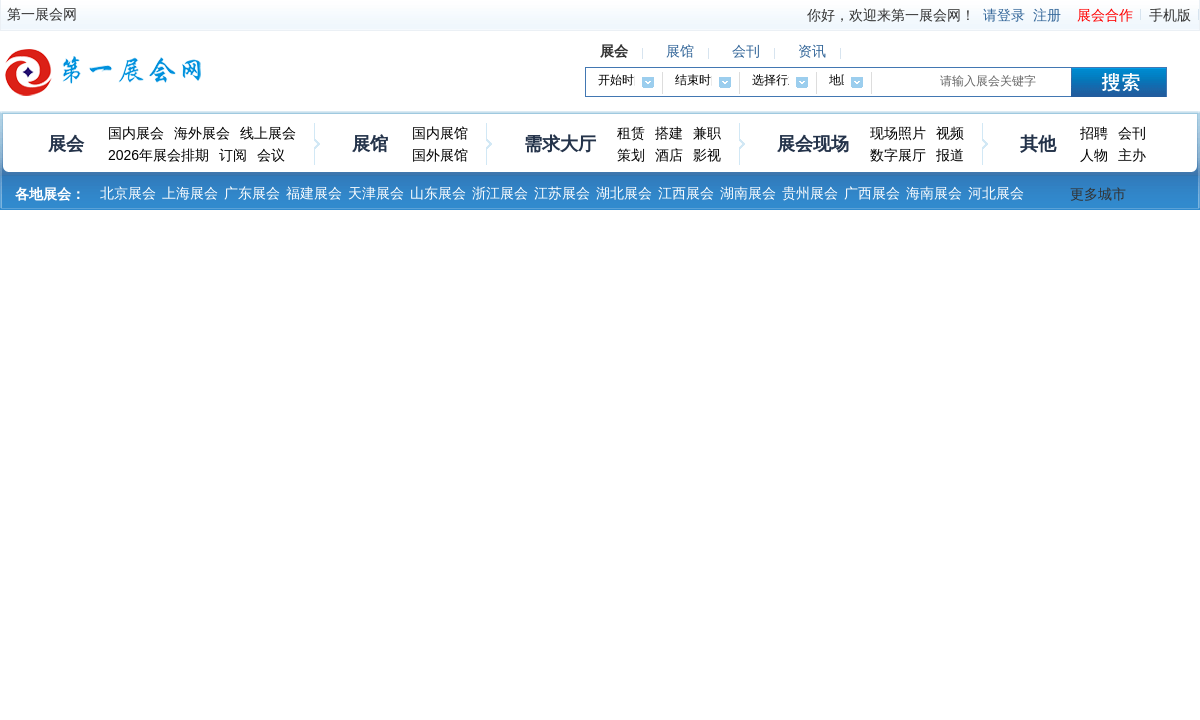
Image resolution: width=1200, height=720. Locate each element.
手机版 (1170, 15)
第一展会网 (42, 14)
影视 (707, 155)
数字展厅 (898, 155)
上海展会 (190, 193)
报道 (950, 155)
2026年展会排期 (158, 155)
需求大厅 (560, 144)
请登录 (1004, 15)
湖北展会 (624, 193)
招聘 (1094, 133)
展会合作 (1105, 15)
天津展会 (376, 193)
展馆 (370, 144)
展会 (66, 144)
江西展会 (686, 193)
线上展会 (268, 133)
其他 (1038, 144)
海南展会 (934, 193)
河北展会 (996, 193)
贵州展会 (810, 193)
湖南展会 (748, 193)
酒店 (669, 155)
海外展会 (202, 133)
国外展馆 (440, 155)
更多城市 (1098, 194)
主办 (1132, 155)
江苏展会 (562, 193)
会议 (271, 155)
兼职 (707, 133)
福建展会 (314, 193)
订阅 (233, 155)
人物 (1094, 155)
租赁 (631, 133)
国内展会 (136, 133)
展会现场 (813, 144)
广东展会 (252, 193)
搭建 (669, 133)
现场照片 (898, 133)
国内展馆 (440, 133)
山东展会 (438, 193)
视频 (950, 133)
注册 (1047, 15)
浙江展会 (500, 193)
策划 (631, 155)
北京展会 (128, 193)
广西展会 (872, 193)
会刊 (1132, 133)
